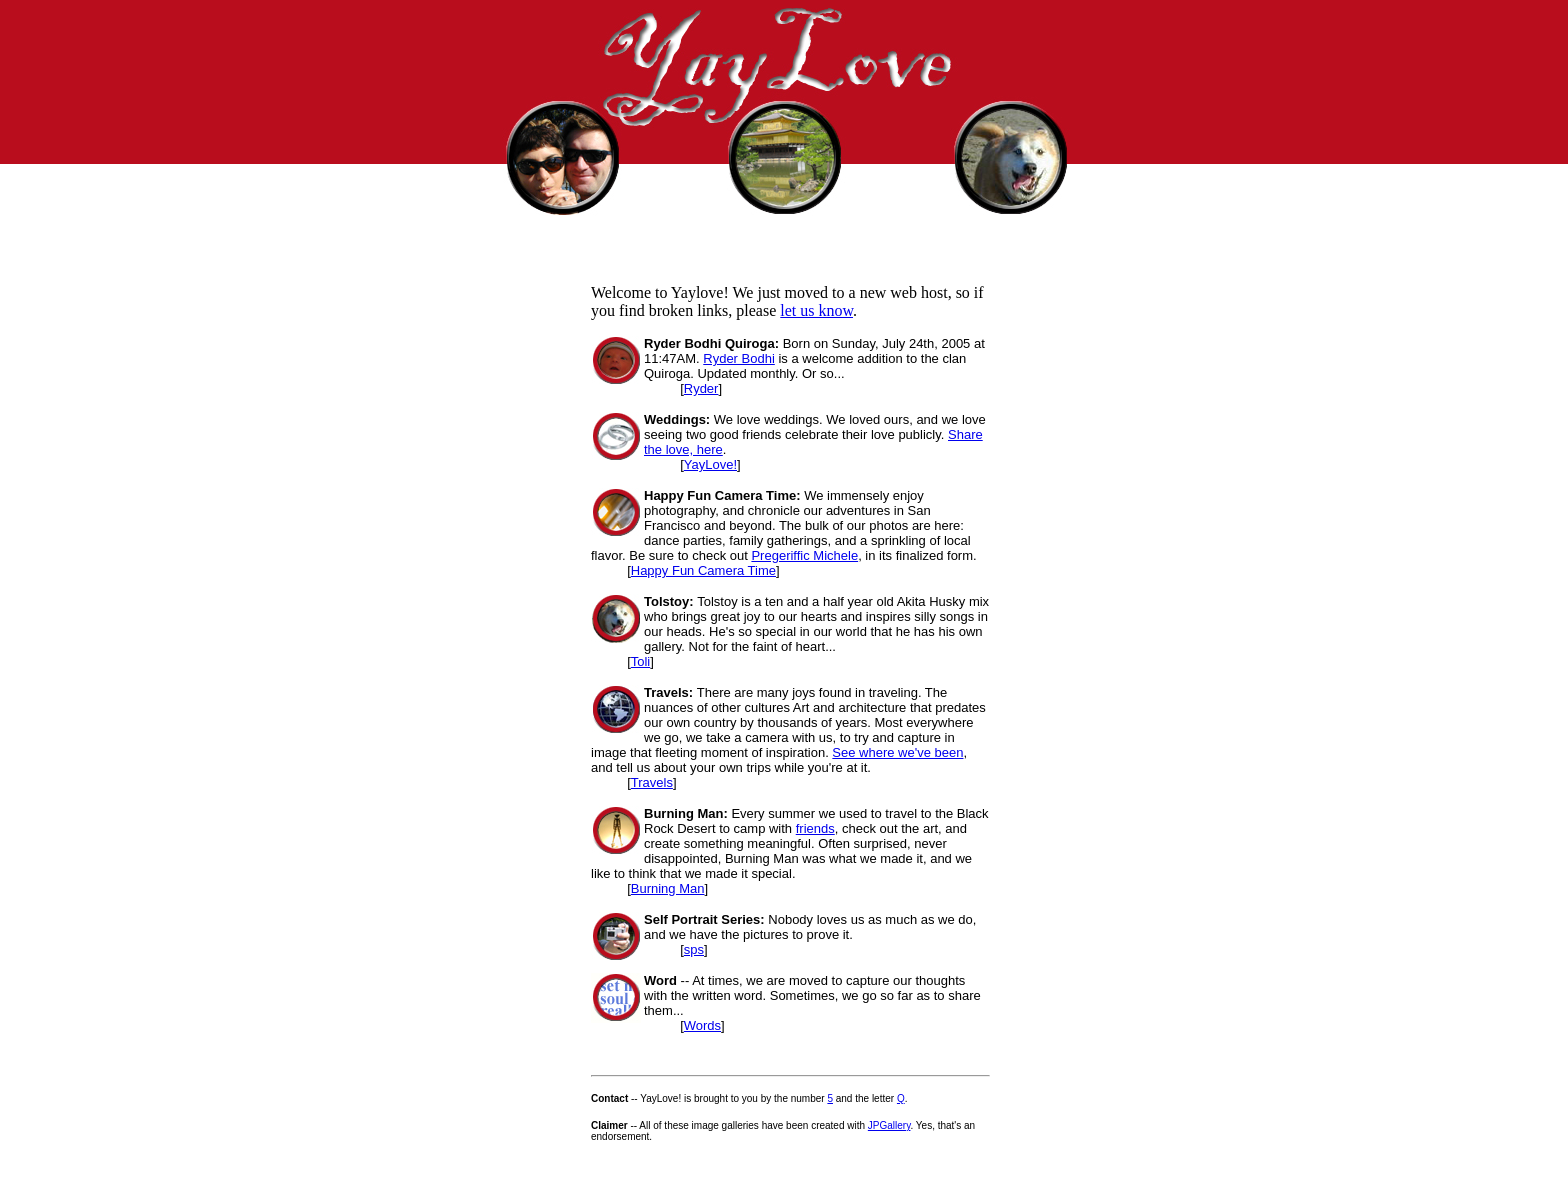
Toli (641, 661)
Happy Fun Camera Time (703, 570)
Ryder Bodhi (739, 358)
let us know (816, 310)
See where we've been (897, 752)
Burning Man (668, 888)
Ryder (701, 388)
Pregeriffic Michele (804, 555)
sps (694, 949)
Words (702, 1025)
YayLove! (710, 464)
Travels (652, 782)
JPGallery (889, 1125)
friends (815, 828)
